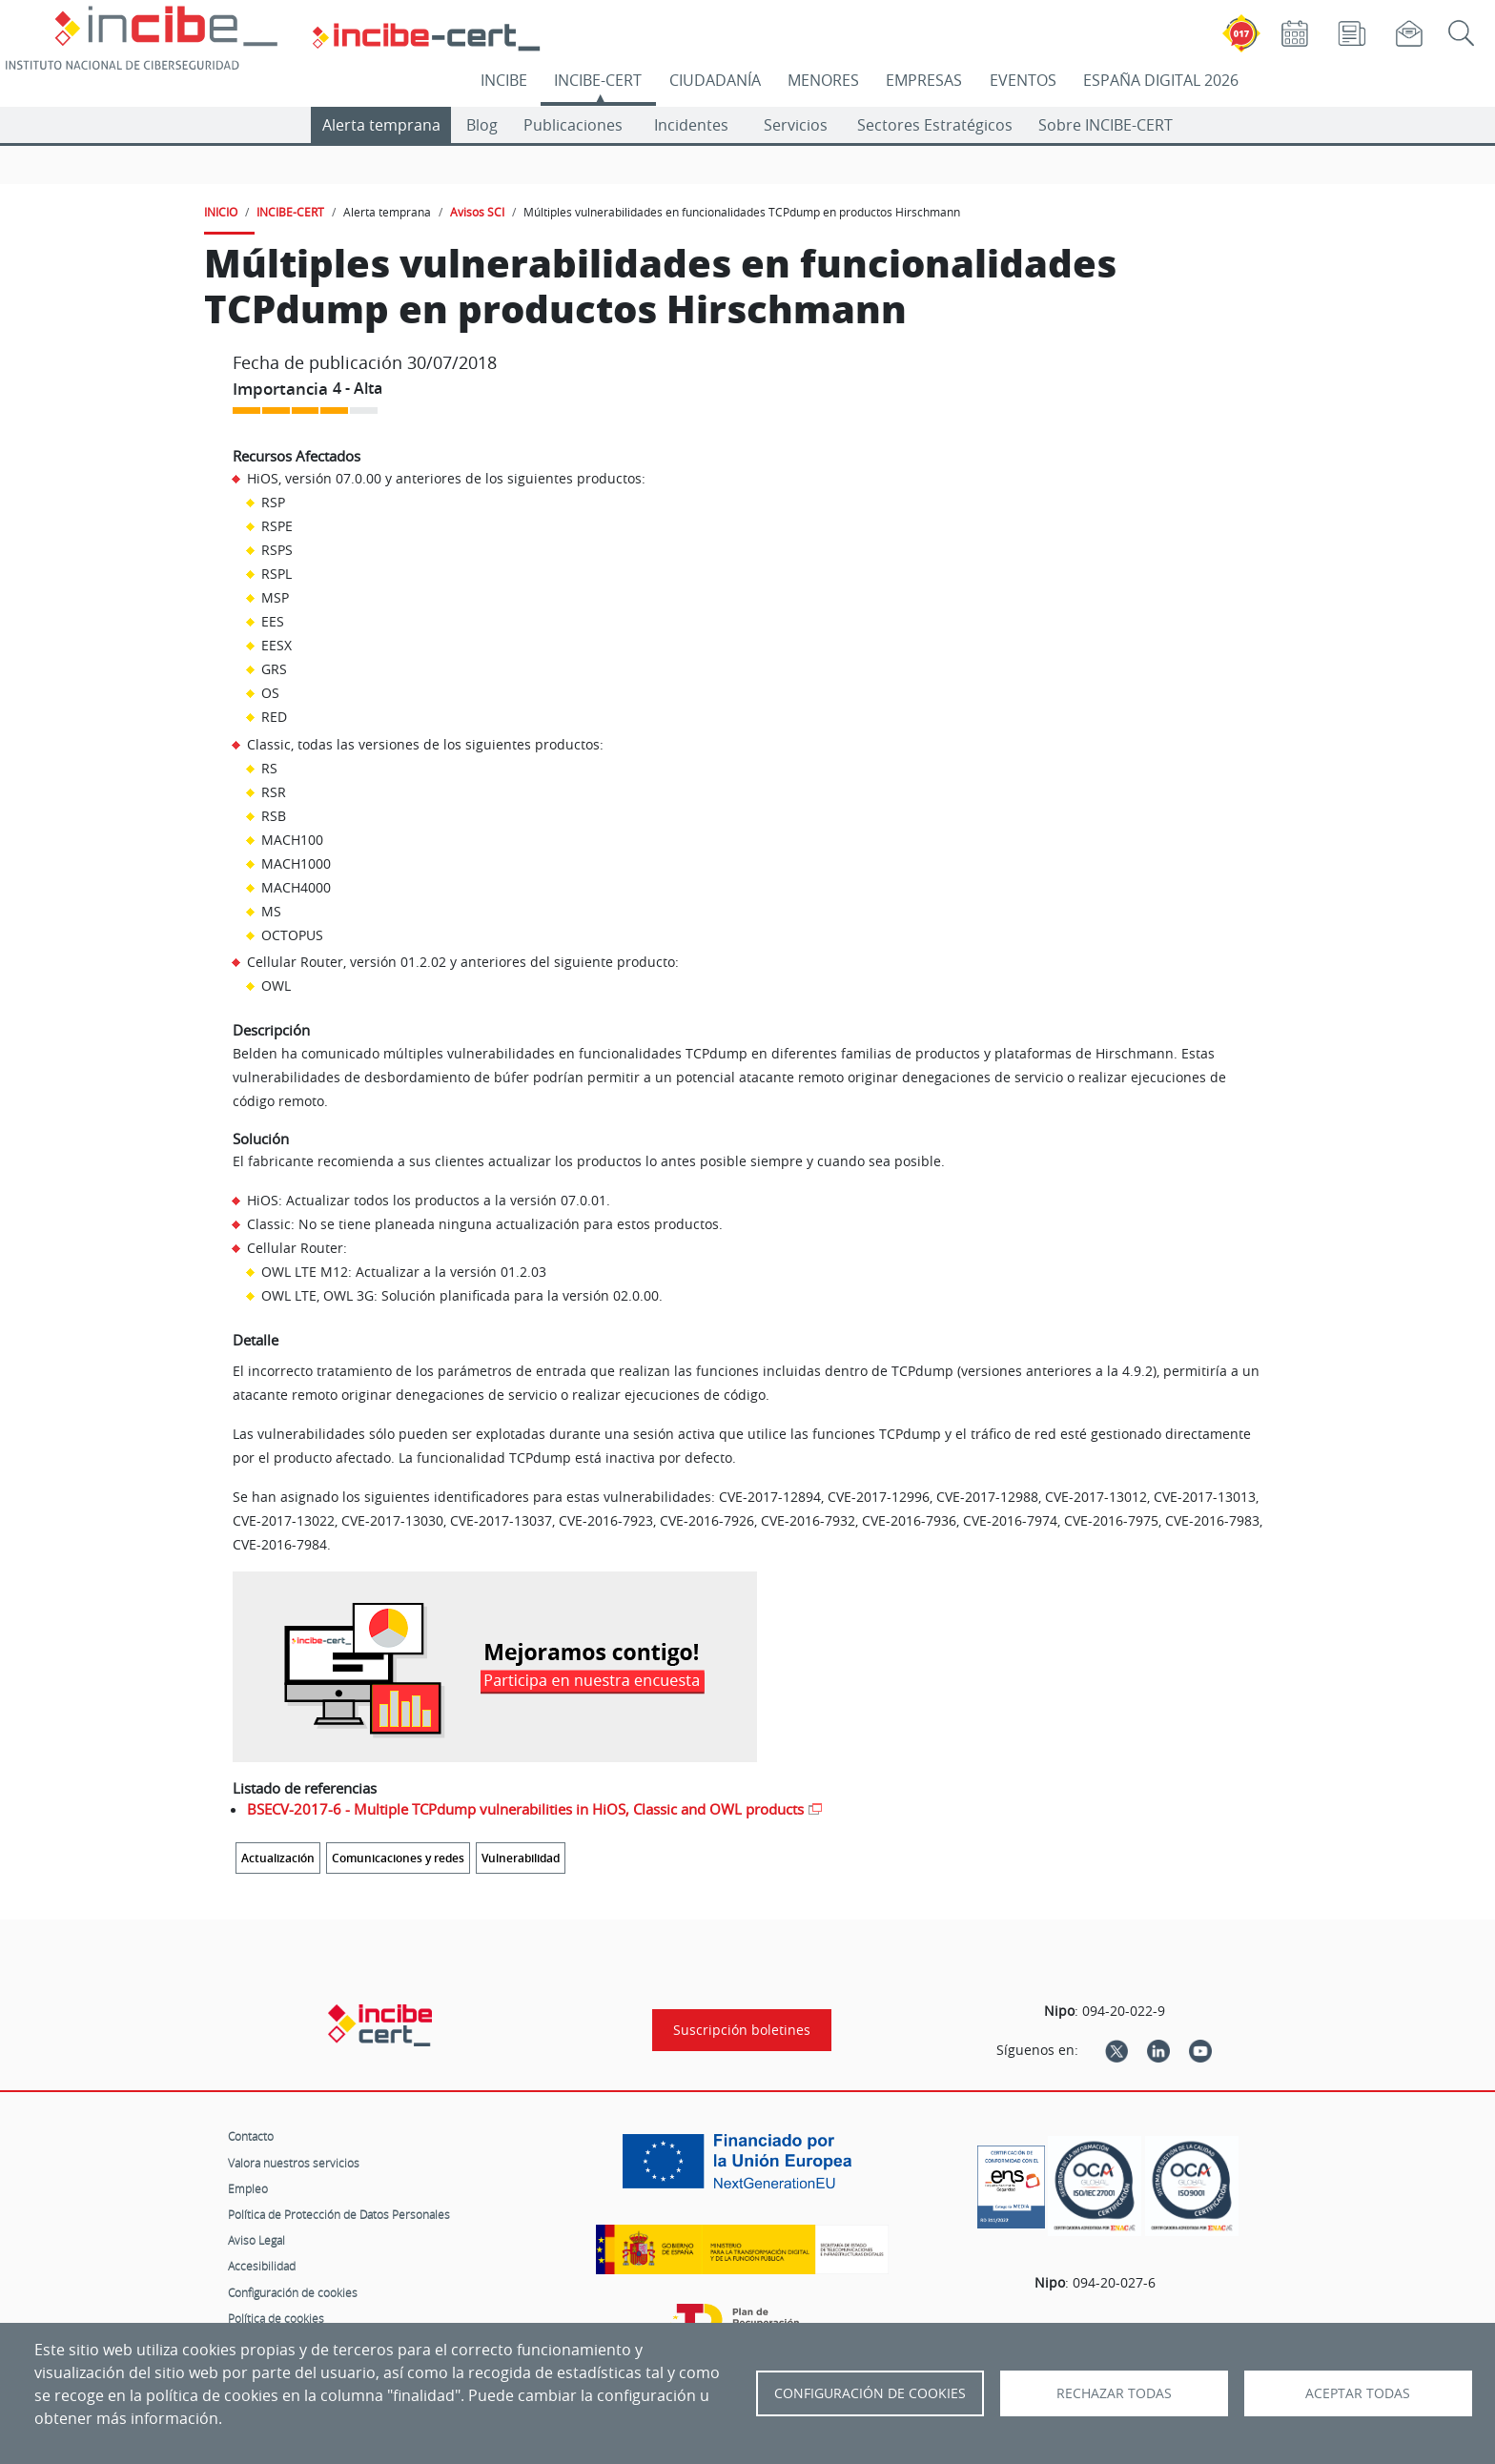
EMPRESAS (924, 80)
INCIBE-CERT (598, 80)
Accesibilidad (262, 2265)
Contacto (251, 2136)
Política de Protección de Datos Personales (339, 2214)
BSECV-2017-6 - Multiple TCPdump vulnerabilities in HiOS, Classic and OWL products (525, 1808)
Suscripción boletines (741, 2030)
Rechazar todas (1114, 2393)
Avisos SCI (477, 211)
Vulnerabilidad (520, 1858)
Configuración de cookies (293, 2292)
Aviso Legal (256, 2240)
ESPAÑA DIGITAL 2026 (1161, 80)
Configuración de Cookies (870, 2393)
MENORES (823, 80)
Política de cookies (276, 2318)
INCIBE (504, 80)
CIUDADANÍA (715, 80)
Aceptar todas (1357, 2393)
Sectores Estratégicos (935, 124)
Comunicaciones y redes (398, 1858)
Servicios (796, 124)
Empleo (248, 2188)
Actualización (278, 1858)
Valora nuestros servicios (293, 2162)
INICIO (220, 211)
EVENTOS (1023, 80)
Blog (482, 124)
